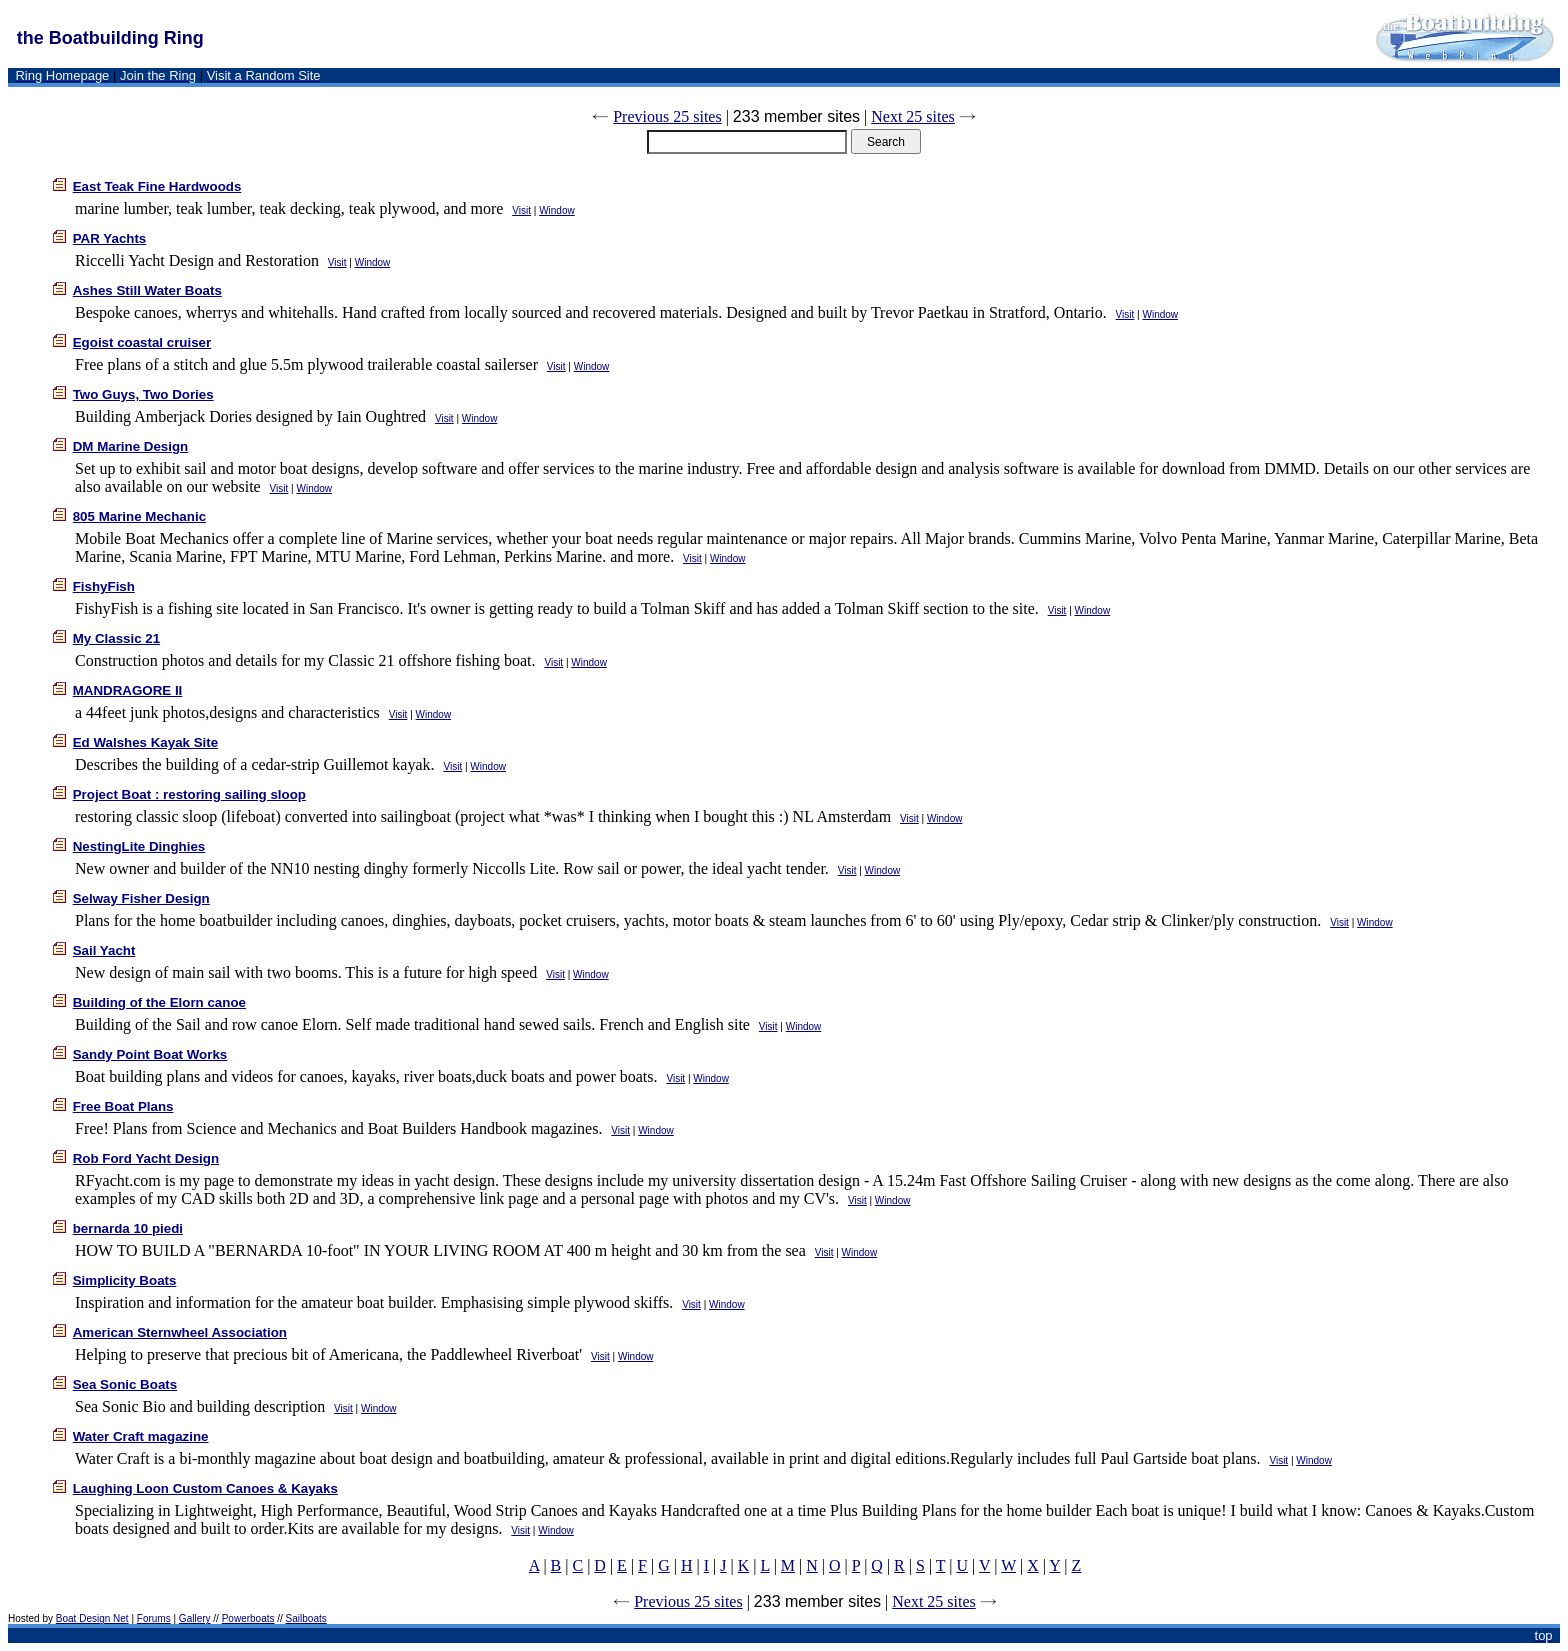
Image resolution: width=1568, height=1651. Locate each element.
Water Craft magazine (141, 1436)
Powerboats (248, 1618)
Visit (521, 210)
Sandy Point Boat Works (150, 1054)
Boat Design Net (92, 1618)
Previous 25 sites (667, 116)
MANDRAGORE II (128, 690)
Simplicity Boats (125, 1280)
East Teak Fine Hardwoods (157, 186)
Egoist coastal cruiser (142, 342)
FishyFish (104, 586)
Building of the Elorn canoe (159, 1002)
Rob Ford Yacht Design (146, 1158)
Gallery (195, 1618)
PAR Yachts (110, 238)
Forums (154, 1618)
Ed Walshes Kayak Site (145, 742)
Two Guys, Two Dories (143, 394)
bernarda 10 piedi (128, 1228)
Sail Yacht (104, 950)
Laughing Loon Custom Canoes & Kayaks (205, 1488)
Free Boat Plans (123, 1106)
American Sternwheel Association (180, 1332)
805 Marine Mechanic (139, 516)
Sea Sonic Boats (125, 1384)
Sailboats (306, 1618)
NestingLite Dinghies (139, 846)
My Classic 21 (116, 638)
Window (557, 210)
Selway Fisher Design (141, 898)
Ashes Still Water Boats (147, 290)
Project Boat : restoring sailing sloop (189, 794)
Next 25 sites (913, 116)
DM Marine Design (131, 446)
